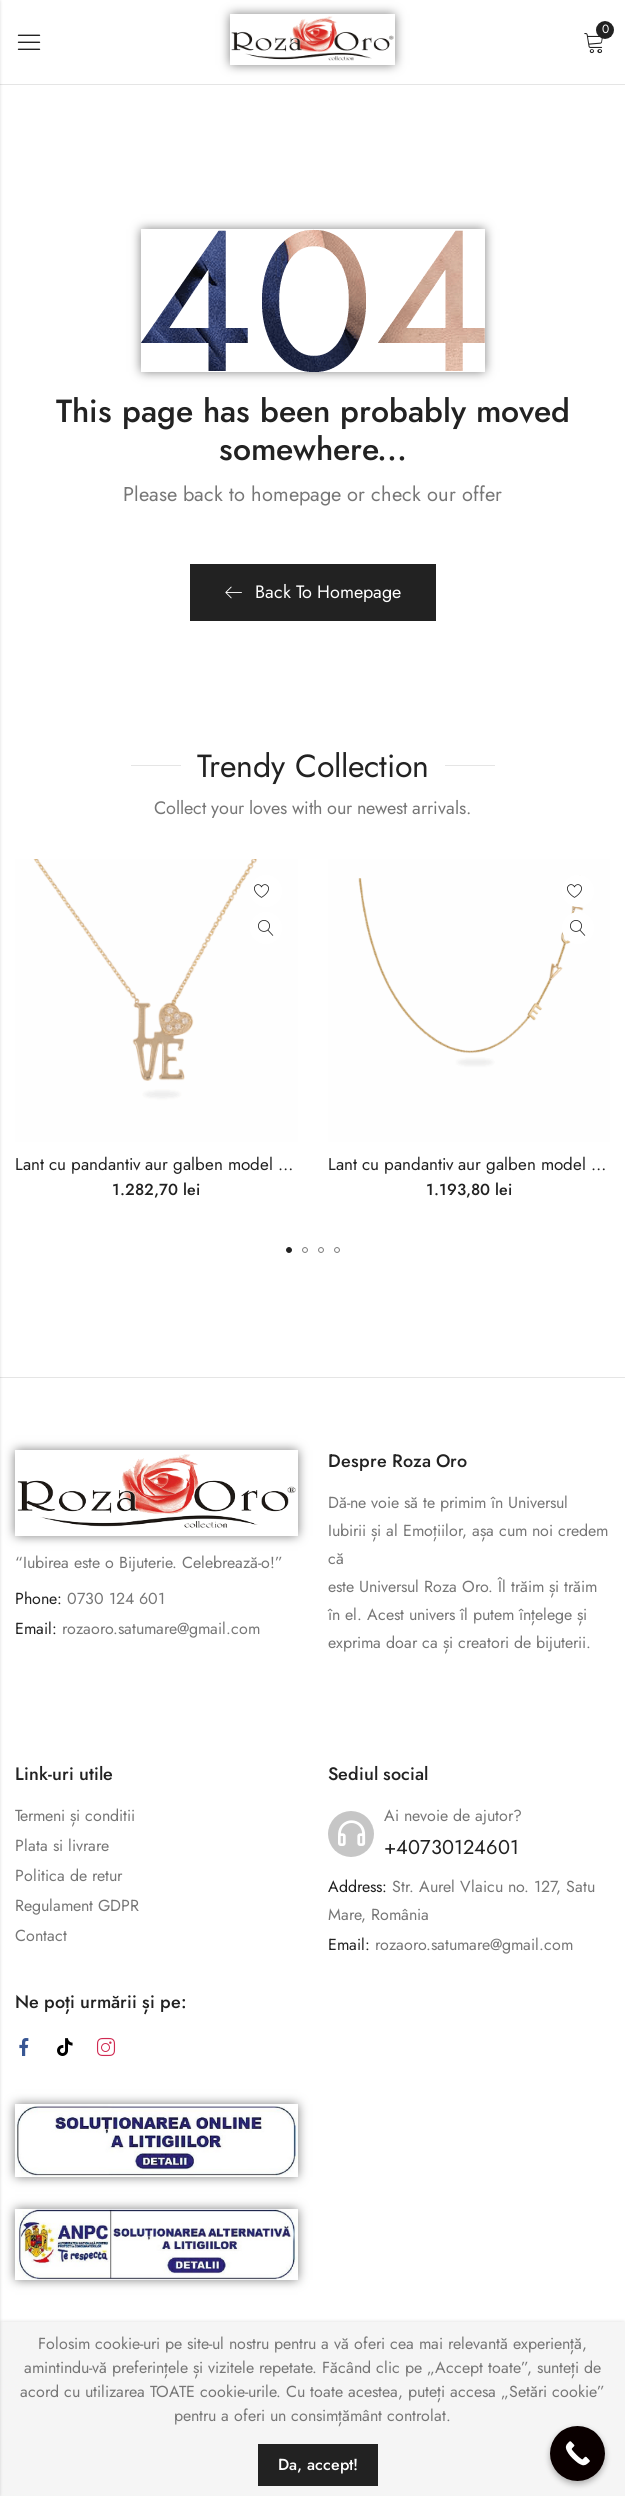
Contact (41, 1935)
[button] (289, 1250)
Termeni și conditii (75, 1815)
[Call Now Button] (577, 2453)
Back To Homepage (313, 592)
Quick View (266, 928)
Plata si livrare (62, 1845)
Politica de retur (68, 1875)
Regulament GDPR (77, 1905)
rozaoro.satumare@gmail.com (161, 1628)
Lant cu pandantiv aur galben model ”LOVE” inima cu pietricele (242, 1164)
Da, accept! (318, 2464)
